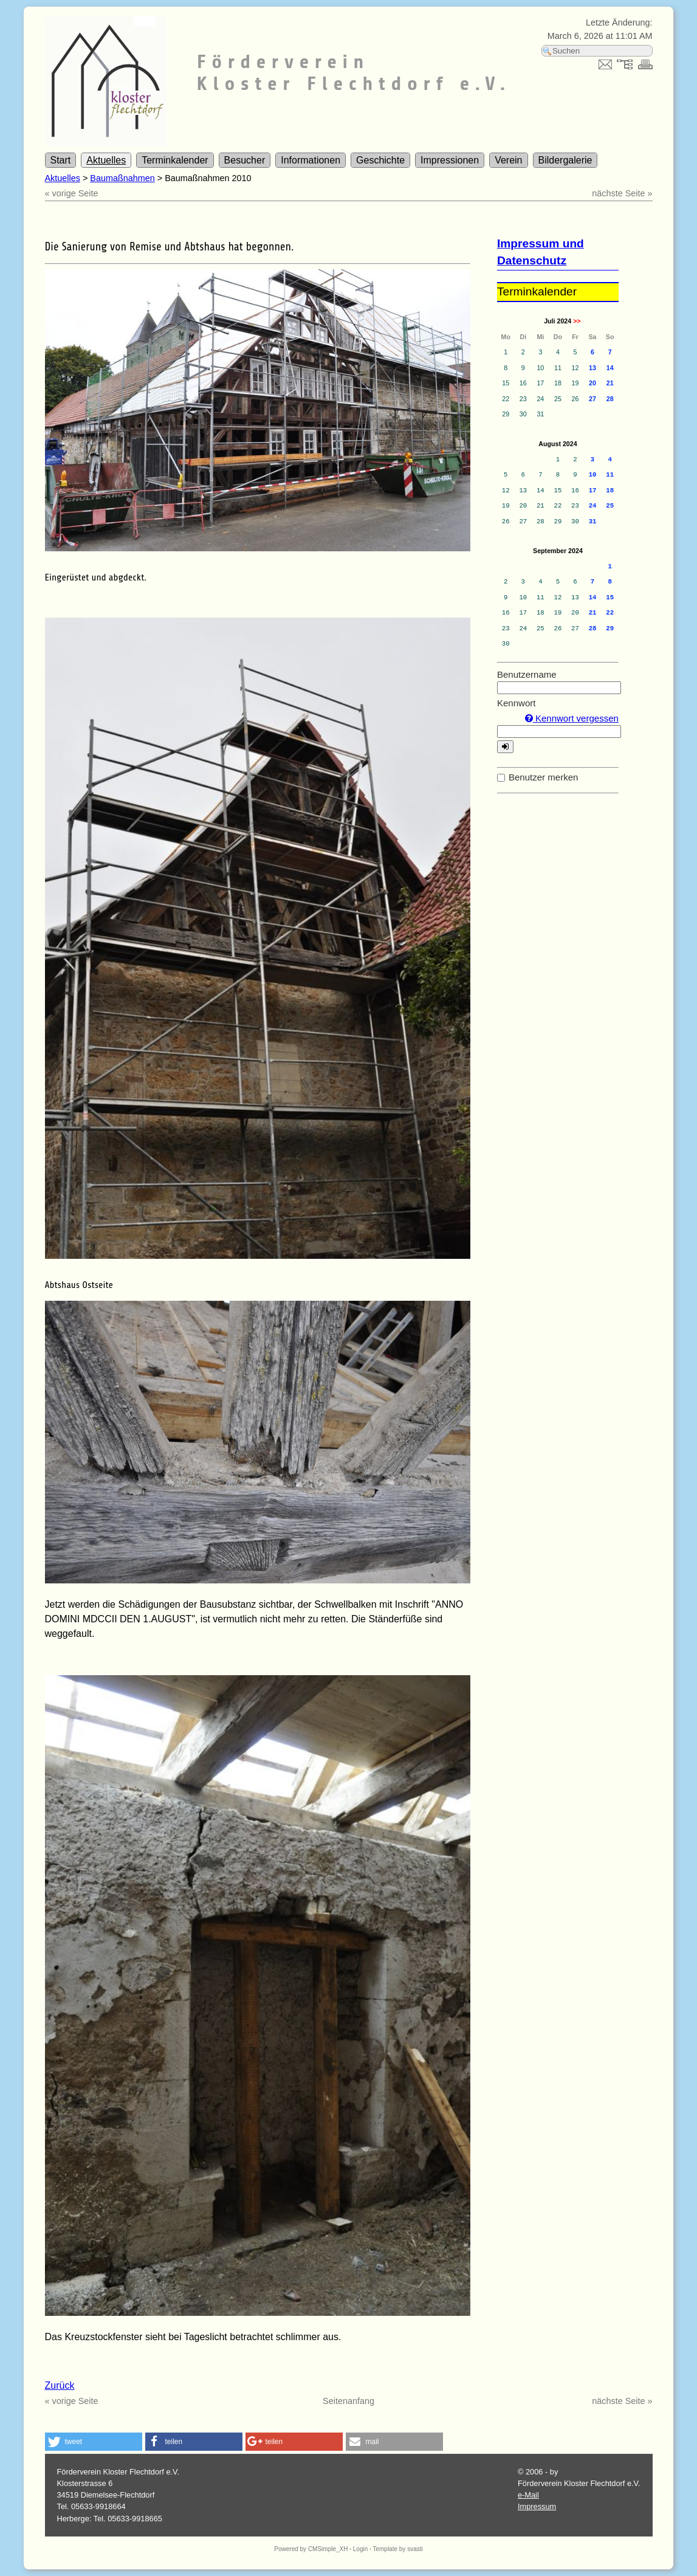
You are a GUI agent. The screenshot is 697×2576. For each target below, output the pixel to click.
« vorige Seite (71, 193)
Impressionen (450, 160)
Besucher (245, 160)
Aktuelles (106, 160)
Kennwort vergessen (572, 718)
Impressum (537, 2506)
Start (60, 160)
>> (576, 321)
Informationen (310, 160)
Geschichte (380, 160)
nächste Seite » (622, 193)
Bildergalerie (565, 160)
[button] (93, 2442)
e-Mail (528, 2494)
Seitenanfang (348, 2401)
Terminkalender (175, 160)
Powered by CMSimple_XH (311, 2549)
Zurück (60, 2385)
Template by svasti (397, 2549)
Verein (508, 160)
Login (360, 2549)
